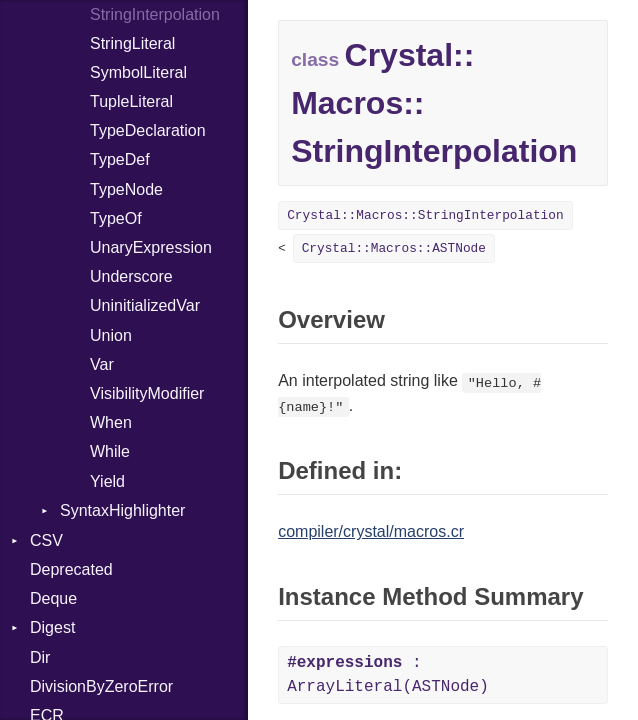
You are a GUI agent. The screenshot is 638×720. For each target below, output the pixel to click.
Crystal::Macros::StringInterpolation (425, 215)
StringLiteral (132, 43)
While (110, 451)
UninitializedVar (145, 305)
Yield (107, 481)
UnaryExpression (151, 247)
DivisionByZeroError (101, 686)
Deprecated (71, 569)
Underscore (131, 276)
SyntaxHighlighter (122, 510)
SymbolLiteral (138, 72)
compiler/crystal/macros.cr (371, 531)
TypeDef (120, 159)
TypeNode (126, 189)
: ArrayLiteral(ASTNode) (388, 675)
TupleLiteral (131, 101)
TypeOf (116, 218)
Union (111, 335)
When (111, 422)
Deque (53, 598)
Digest (52, 627)
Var (102, 364)
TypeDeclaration (148, 130)
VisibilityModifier (147, 393)
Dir (40, 657)
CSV (46, 540)
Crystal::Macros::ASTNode (394, 248)
